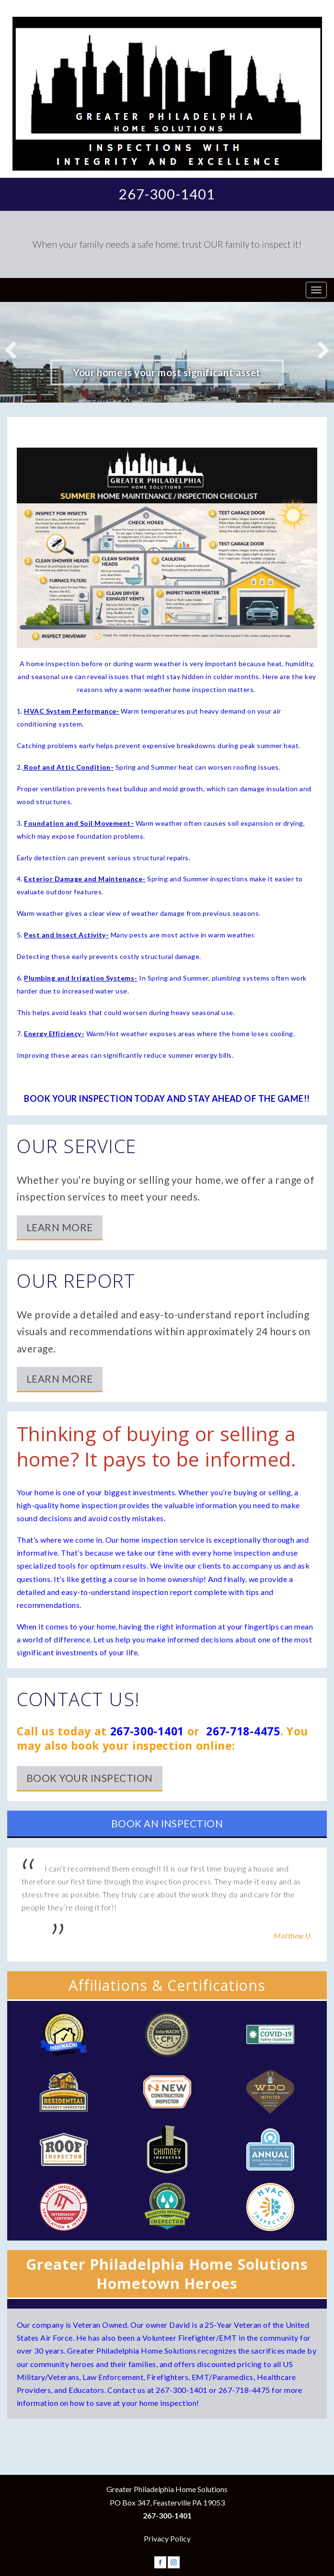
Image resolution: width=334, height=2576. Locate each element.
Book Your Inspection (89, 1778)
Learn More (59, 1227)
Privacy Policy (167, 2538)
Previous (14, 349)
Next (319, 349)
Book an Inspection (167, 1823)
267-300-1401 (167, 194)
